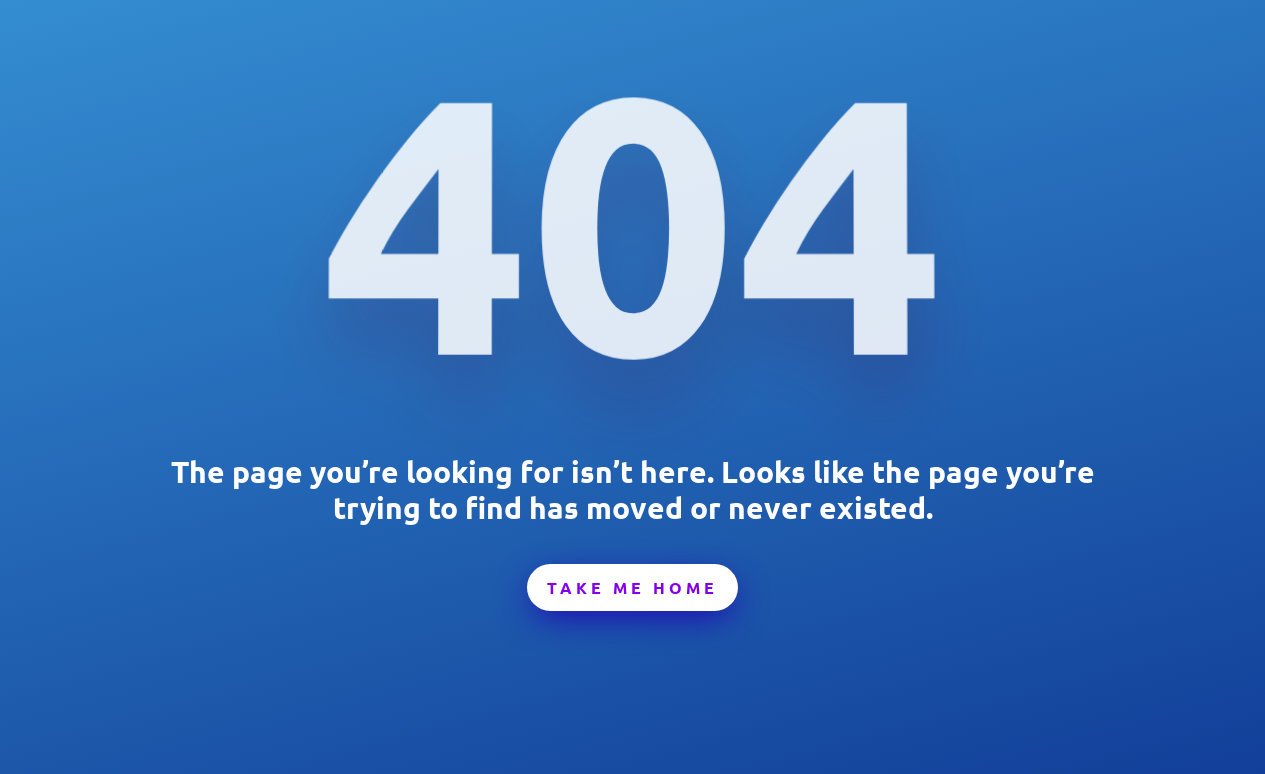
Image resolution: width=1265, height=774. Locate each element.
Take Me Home (632, 587)
